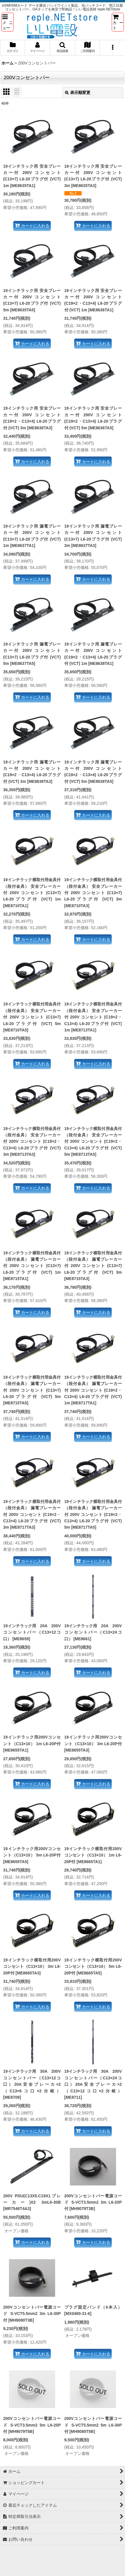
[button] (7, 22)
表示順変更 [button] (77, 92)
